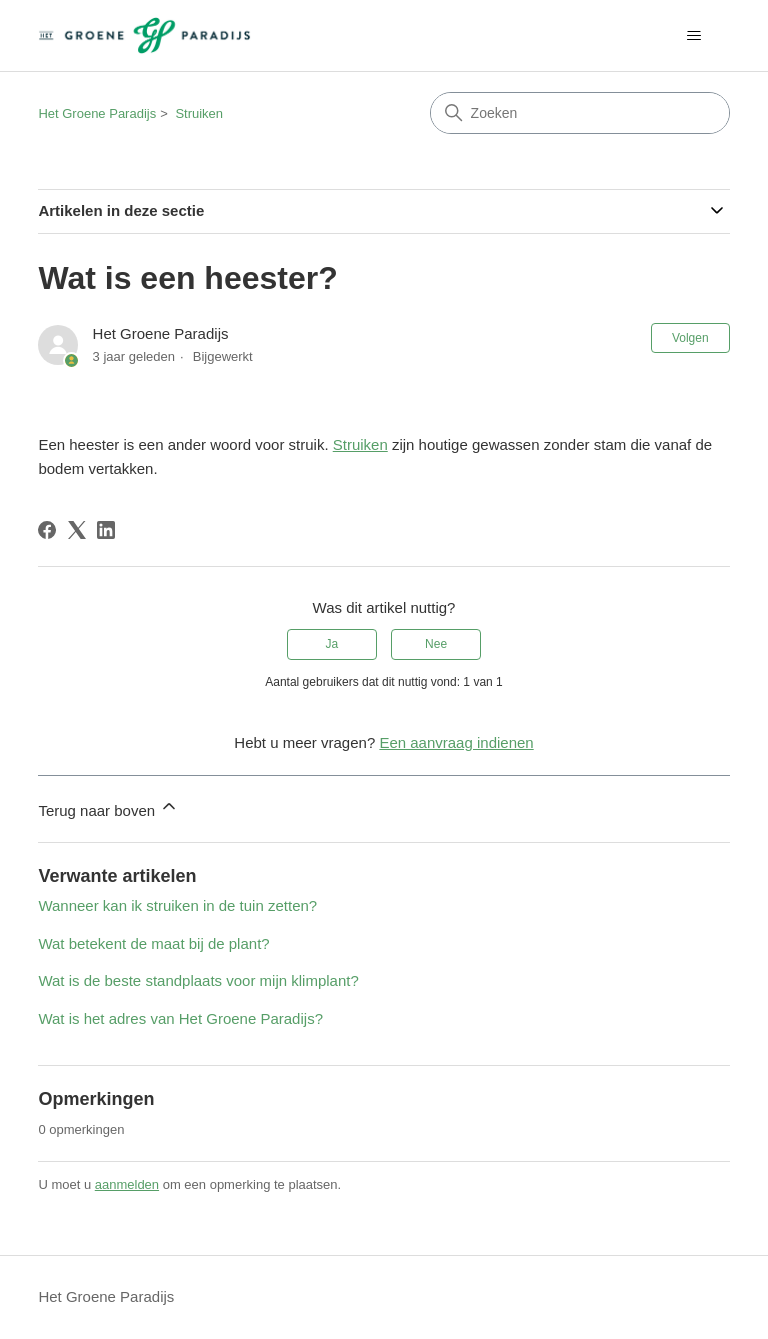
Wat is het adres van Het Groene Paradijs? (180, 1018)
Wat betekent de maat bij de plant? (153, 943)
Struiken (199, 113)
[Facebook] (47, 530)
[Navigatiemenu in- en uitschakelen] (694, 36)
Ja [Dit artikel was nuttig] (332, 644)
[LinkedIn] (106, 530)
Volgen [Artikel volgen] (690, 338)
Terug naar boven (108, 807)
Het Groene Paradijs (97, 113)
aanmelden (127, 1184)
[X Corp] (77, 530)
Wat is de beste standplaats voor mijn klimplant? (198, 980)
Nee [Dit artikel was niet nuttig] (436, 644)
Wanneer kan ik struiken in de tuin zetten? (177, 905)
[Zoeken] (580, 113)
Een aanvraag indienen (456, 742)
